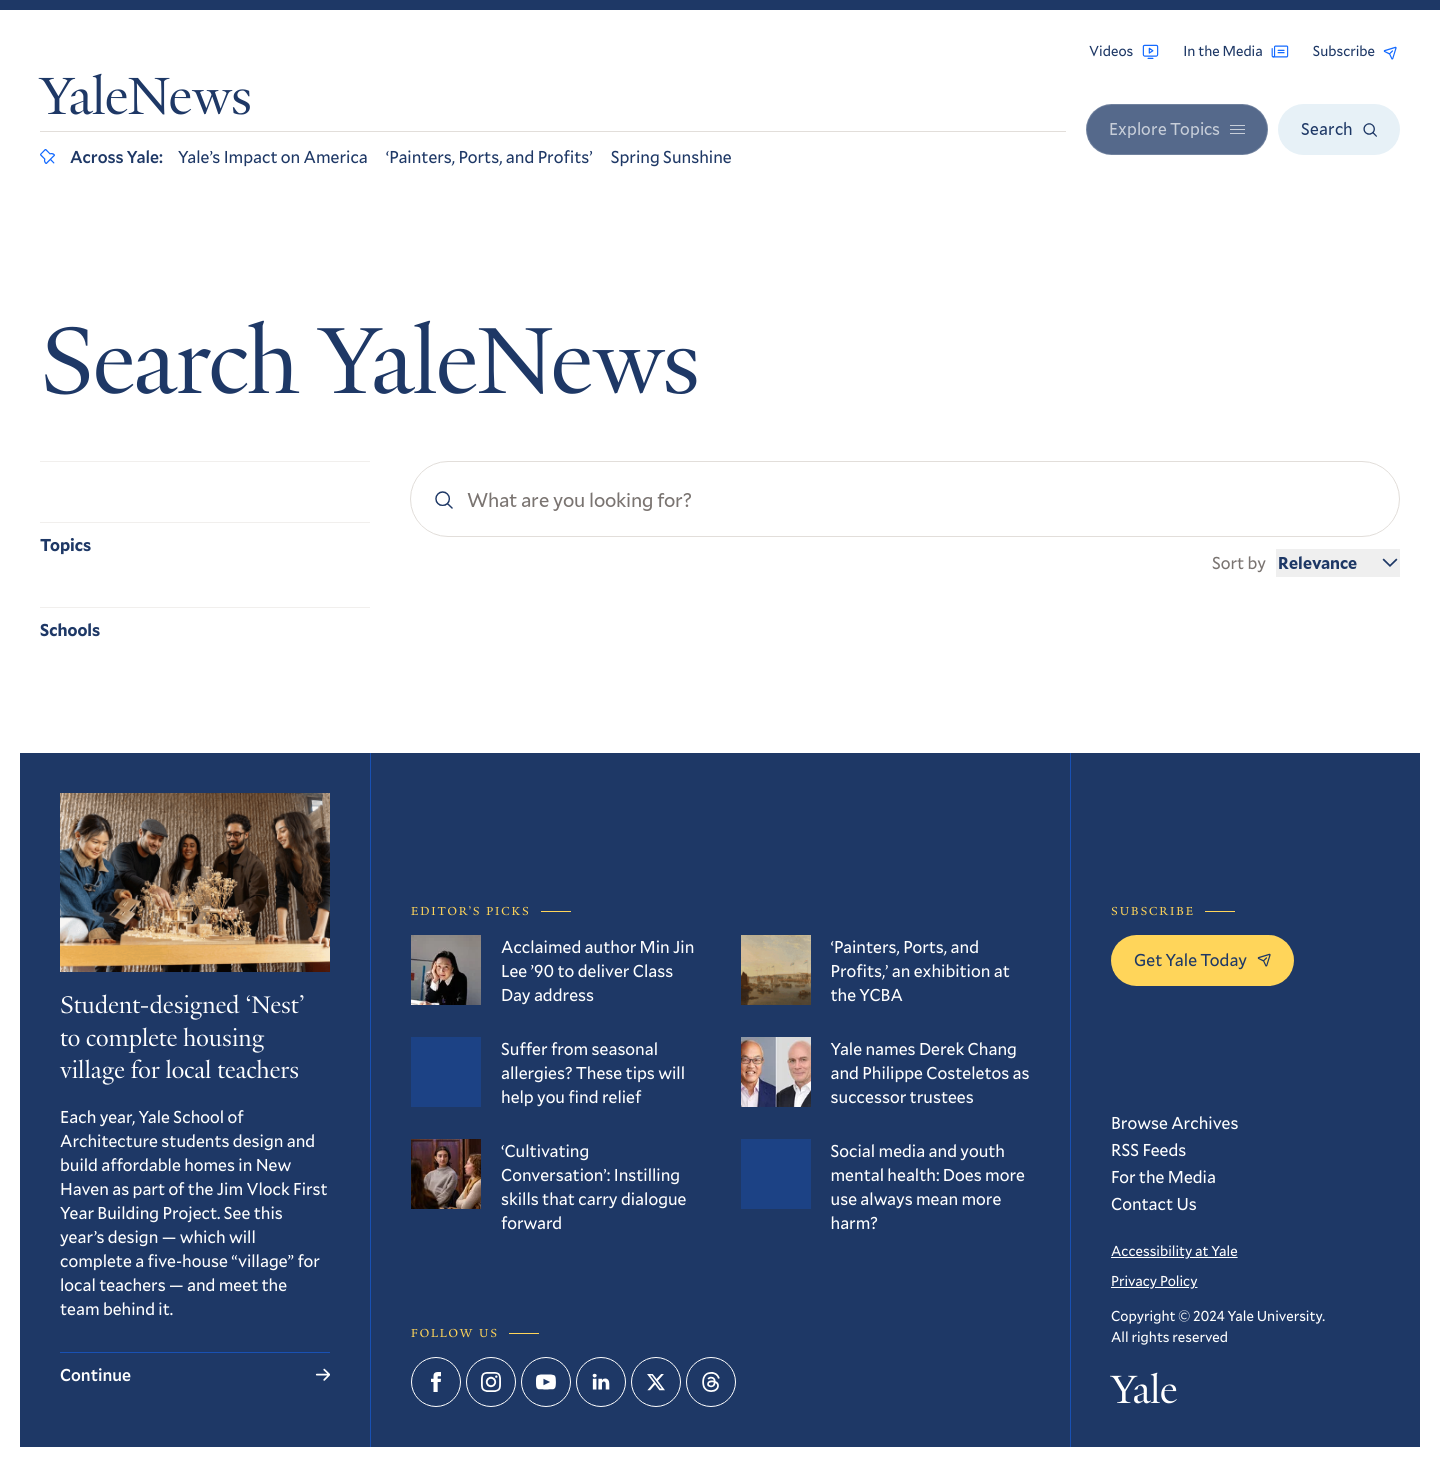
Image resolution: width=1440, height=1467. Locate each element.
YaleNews (146, 102)
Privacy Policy (1154, 1280)
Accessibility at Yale (1174, 1250)
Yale (1144, 1394)
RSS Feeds (1148, 1149)
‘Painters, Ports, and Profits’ (489, 156)
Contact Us (1154, 1203)
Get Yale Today (1202, 959)
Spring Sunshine (671, 156)
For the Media (1163, 1176)
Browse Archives (1174, 1122)
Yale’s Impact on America (273, 156)
